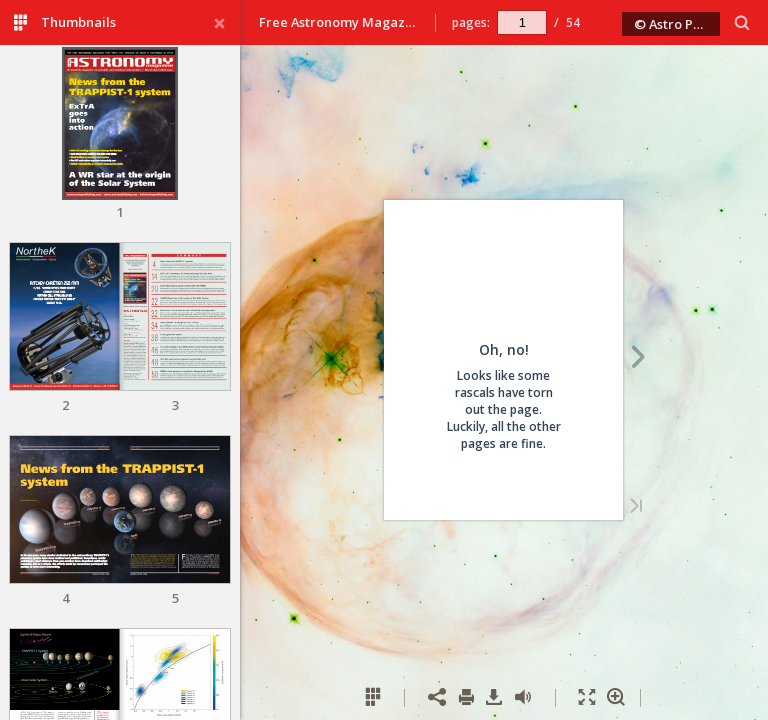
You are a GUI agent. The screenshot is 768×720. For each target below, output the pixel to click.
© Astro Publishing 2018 (677, 24)
